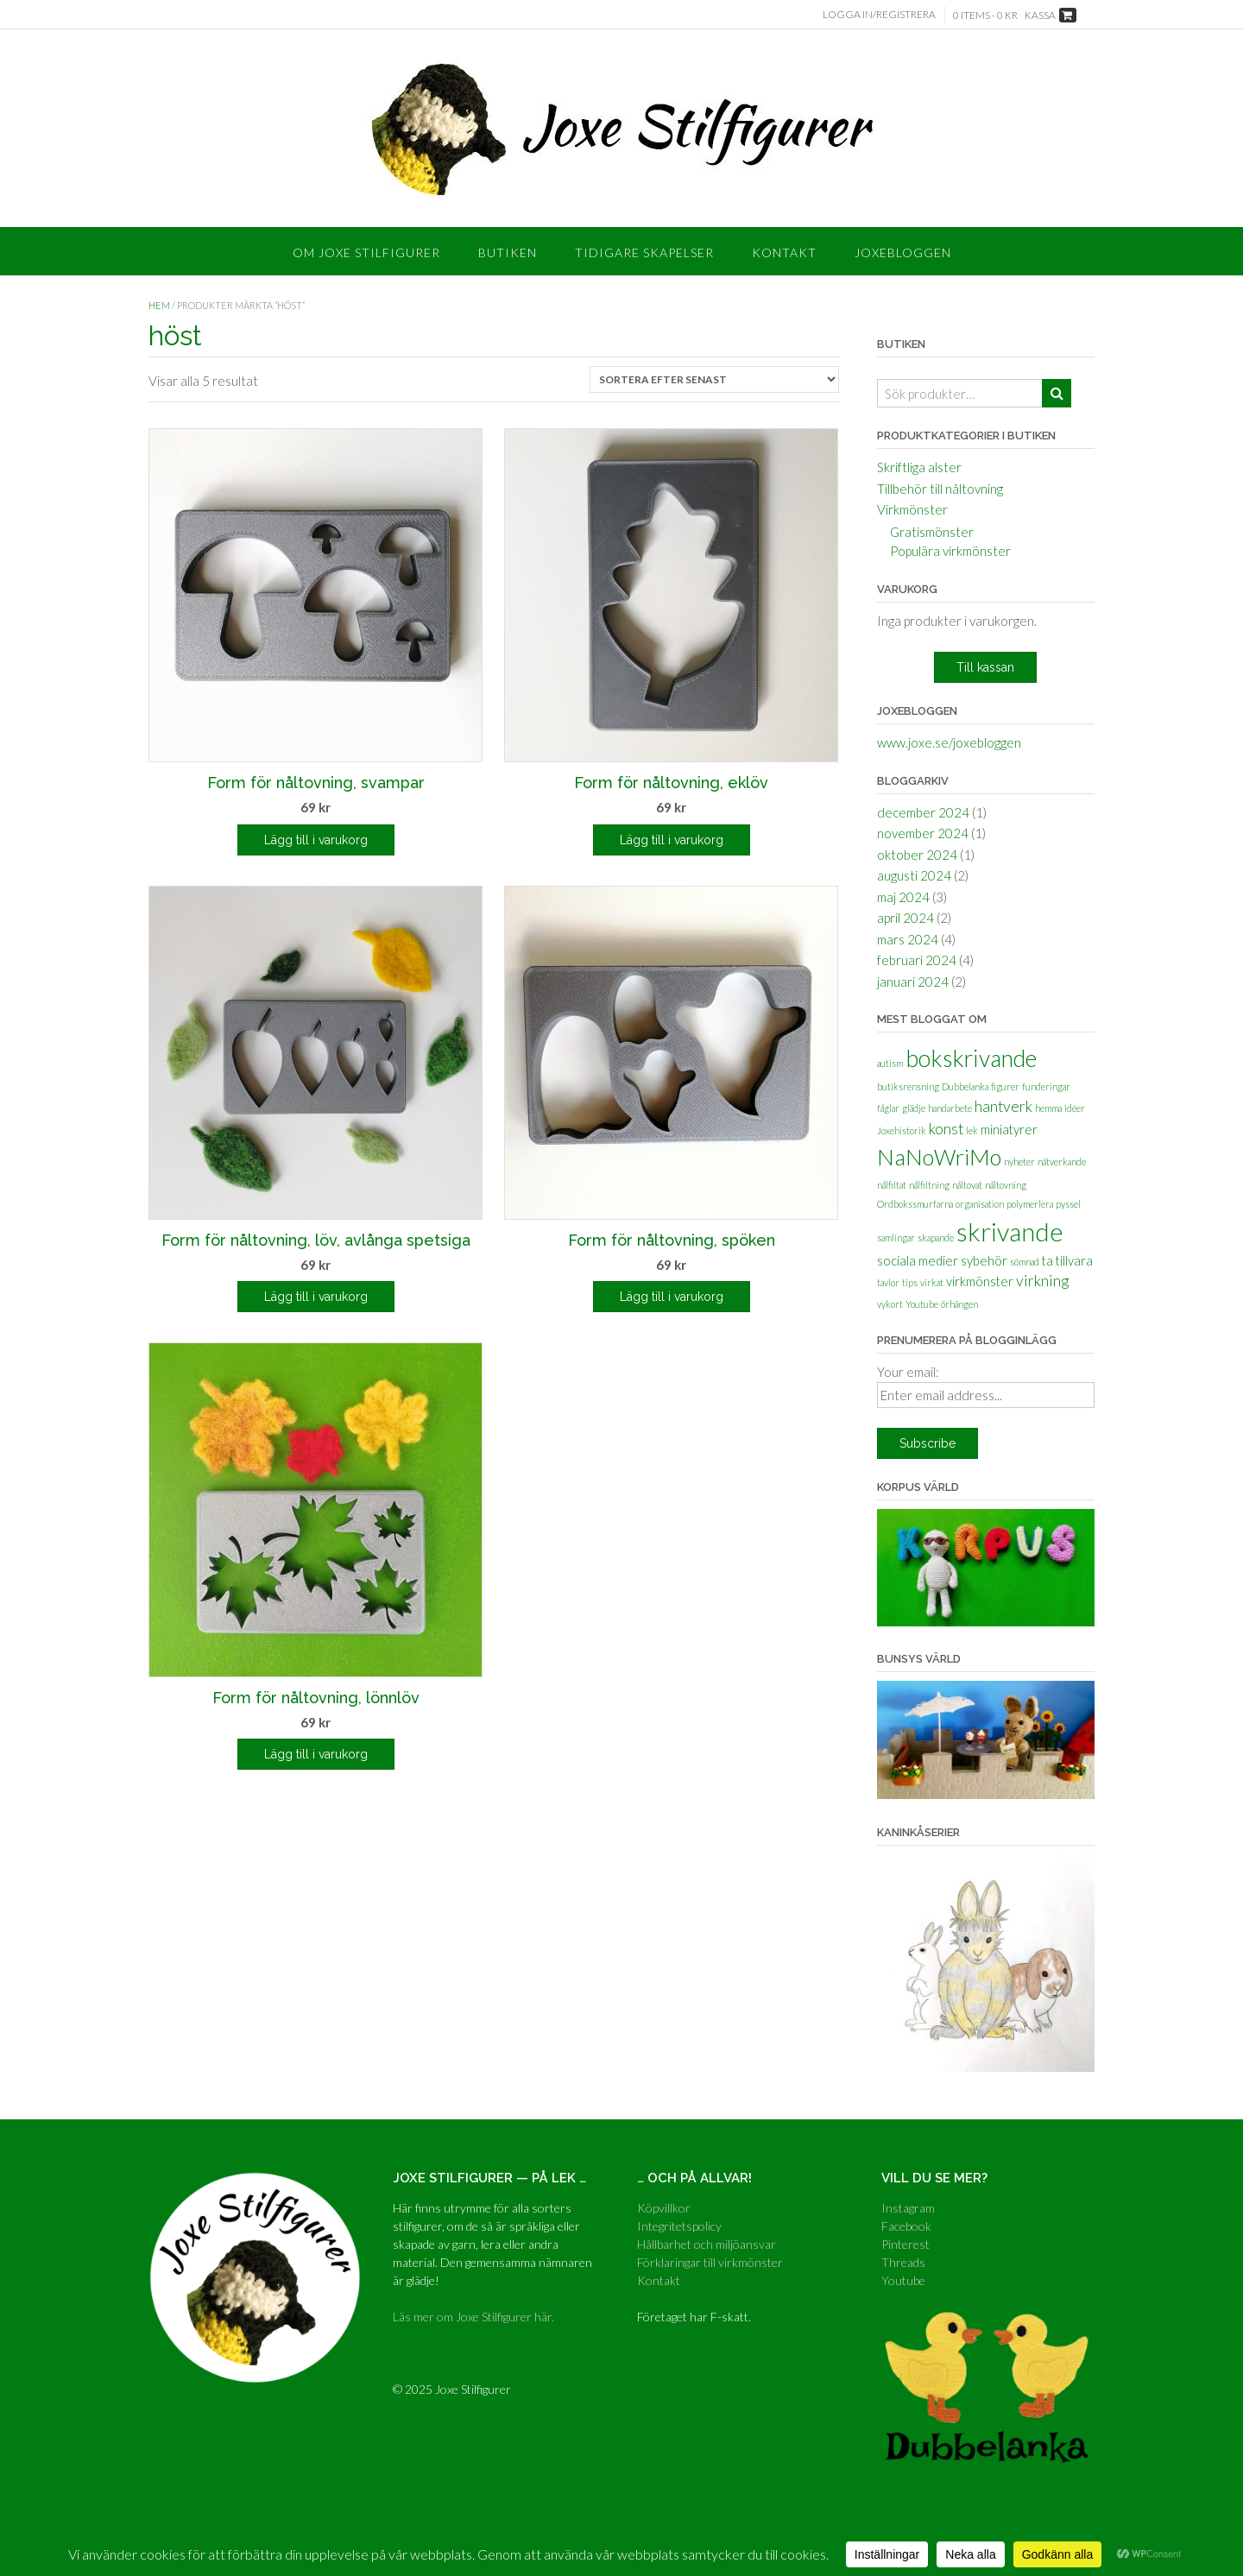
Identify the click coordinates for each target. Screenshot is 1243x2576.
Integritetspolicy (679, 2226)
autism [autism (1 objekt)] (890, 1063)
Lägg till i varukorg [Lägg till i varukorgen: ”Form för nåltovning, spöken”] (671, 1297)
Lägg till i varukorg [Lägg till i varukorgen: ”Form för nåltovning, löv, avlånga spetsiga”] (316, 1297)
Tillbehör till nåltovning (940, 488)
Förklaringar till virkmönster (710, 2262)
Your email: (908, 1372)
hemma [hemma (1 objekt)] (1048, 1108)
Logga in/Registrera (879, 14)
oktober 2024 (917, 854)
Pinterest (905, 2244)
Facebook (906, 2226)
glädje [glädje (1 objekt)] (913, 1108)
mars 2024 (907, 939)
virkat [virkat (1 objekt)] (931, 1282)
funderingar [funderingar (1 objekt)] (1046, 1086)
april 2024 (905, 917)
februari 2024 (916, 960)
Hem (159, 305)
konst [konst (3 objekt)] (946, 1129)
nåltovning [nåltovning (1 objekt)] (1005, 1184)
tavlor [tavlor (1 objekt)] (888, 1282)
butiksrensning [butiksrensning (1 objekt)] (908, 1086)
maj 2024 (903, 897)
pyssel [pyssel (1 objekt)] (1068, 1203)
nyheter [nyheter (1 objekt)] (1019, 1161)
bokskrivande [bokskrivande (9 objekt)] (971, 1058)
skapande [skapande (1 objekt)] (936, 1237)
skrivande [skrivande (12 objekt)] (1009, 1231)
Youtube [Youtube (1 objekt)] (921, 1304)
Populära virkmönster (950, 551)
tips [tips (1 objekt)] (910, 1282)
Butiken (507, 252)
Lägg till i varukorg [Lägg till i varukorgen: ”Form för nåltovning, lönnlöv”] (316, 1754)
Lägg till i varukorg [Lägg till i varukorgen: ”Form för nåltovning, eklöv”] (671, 840)
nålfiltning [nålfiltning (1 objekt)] (929, 1184)
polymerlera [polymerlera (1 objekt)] (1029, 1203)
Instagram (908, 2207)
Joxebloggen (903, 252)
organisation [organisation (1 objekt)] (980, 1203)
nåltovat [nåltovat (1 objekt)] (967, 1184)
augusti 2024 (914, 875)
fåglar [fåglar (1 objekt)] (888, 1108)
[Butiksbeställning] (714, 379)
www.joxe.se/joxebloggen (949, 742)
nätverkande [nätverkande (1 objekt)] (1062, 1161)
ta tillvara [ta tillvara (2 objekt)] (1067, 1260)
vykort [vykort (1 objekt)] (890, 1304)
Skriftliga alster (919, 467)
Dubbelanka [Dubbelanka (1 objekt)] (965, 1086)
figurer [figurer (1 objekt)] (1005, 1086)
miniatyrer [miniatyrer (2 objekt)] (1009, 1129)
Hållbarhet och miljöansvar (706, 2244)
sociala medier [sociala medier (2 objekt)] (917, 1260)
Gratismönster (932, 532)
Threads (903, 2262)
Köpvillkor (664, 2207)
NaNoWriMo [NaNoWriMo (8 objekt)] (939, 1157)
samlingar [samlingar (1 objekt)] (896, 1237)
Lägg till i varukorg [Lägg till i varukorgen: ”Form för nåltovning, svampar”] (316, 840)
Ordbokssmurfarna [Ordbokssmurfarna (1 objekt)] (915, 1203)
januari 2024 (913, 981)
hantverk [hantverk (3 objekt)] (1003, 1106)
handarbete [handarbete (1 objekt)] (950, 1108)
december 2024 (923, 812)
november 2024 (923, 833)
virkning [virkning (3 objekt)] (1042, 1281)
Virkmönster (912, 509)
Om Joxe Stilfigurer (366, 252)
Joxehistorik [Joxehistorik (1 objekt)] (901, 1130)
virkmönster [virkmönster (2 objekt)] (979, 1281)
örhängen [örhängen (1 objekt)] (959, 1304)
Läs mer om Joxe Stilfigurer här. (473, 2316)
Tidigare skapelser (644, 252)
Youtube (903, 2280)
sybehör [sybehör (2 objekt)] (984, 1260)
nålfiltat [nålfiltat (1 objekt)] (891, 1184)
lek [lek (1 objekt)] (972, 1130)
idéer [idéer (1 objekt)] (1074, 1108)
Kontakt (784, 252)
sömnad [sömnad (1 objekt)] (1024, 1261)
